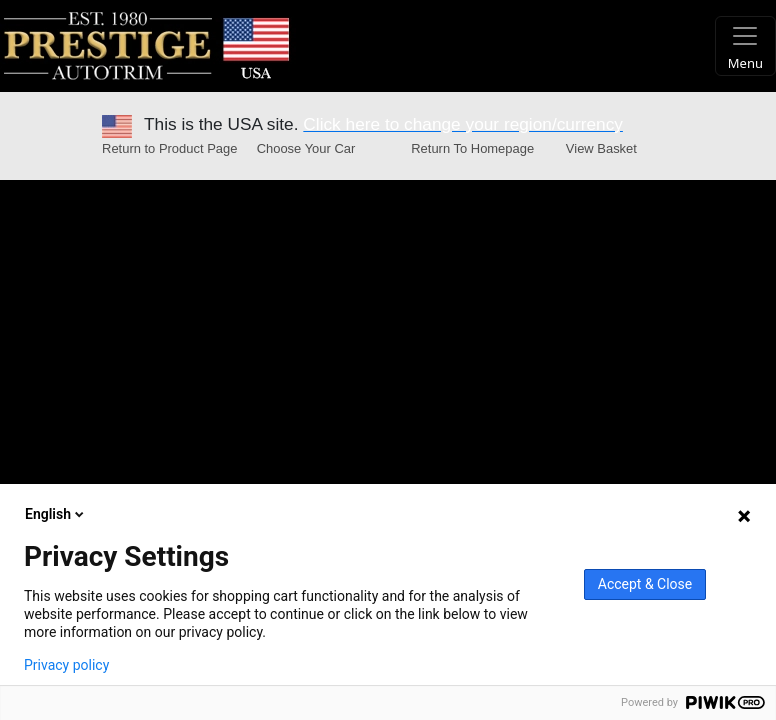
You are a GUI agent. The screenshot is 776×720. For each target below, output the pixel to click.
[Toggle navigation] (745, 46)
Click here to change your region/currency (463, 124)
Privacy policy (66, 665)
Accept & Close (645, 584)
